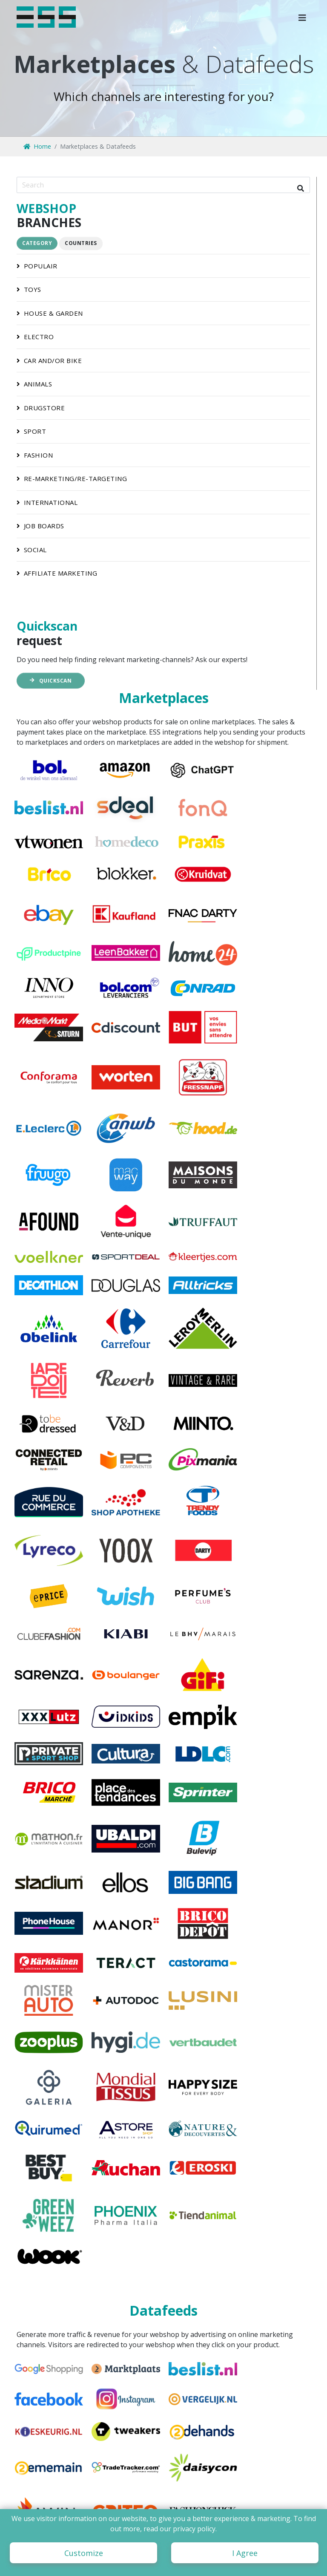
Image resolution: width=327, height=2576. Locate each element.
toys (25, 289)
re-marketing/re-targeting (68, 478)
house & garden (46, 313)
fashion (31, 455)
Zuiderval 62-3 (164, 2501)
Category (37, 243)
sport (28, 431)
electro (32, 336)
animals (31, 384)
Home (37, 146)
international (43, 502)
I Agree (245, 2553)
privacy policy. (195, 2528)
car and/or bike (46, 360)
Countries (81, 243)
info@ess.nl (45, 2501)
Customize (83, 2553)
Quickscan (50, 680)
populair (33, 266)
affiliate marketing (53, 573)
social (28, 549)
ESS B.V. (154, 2491)
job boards (37, 526)
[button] (302, 17)
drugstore (37, 407)
